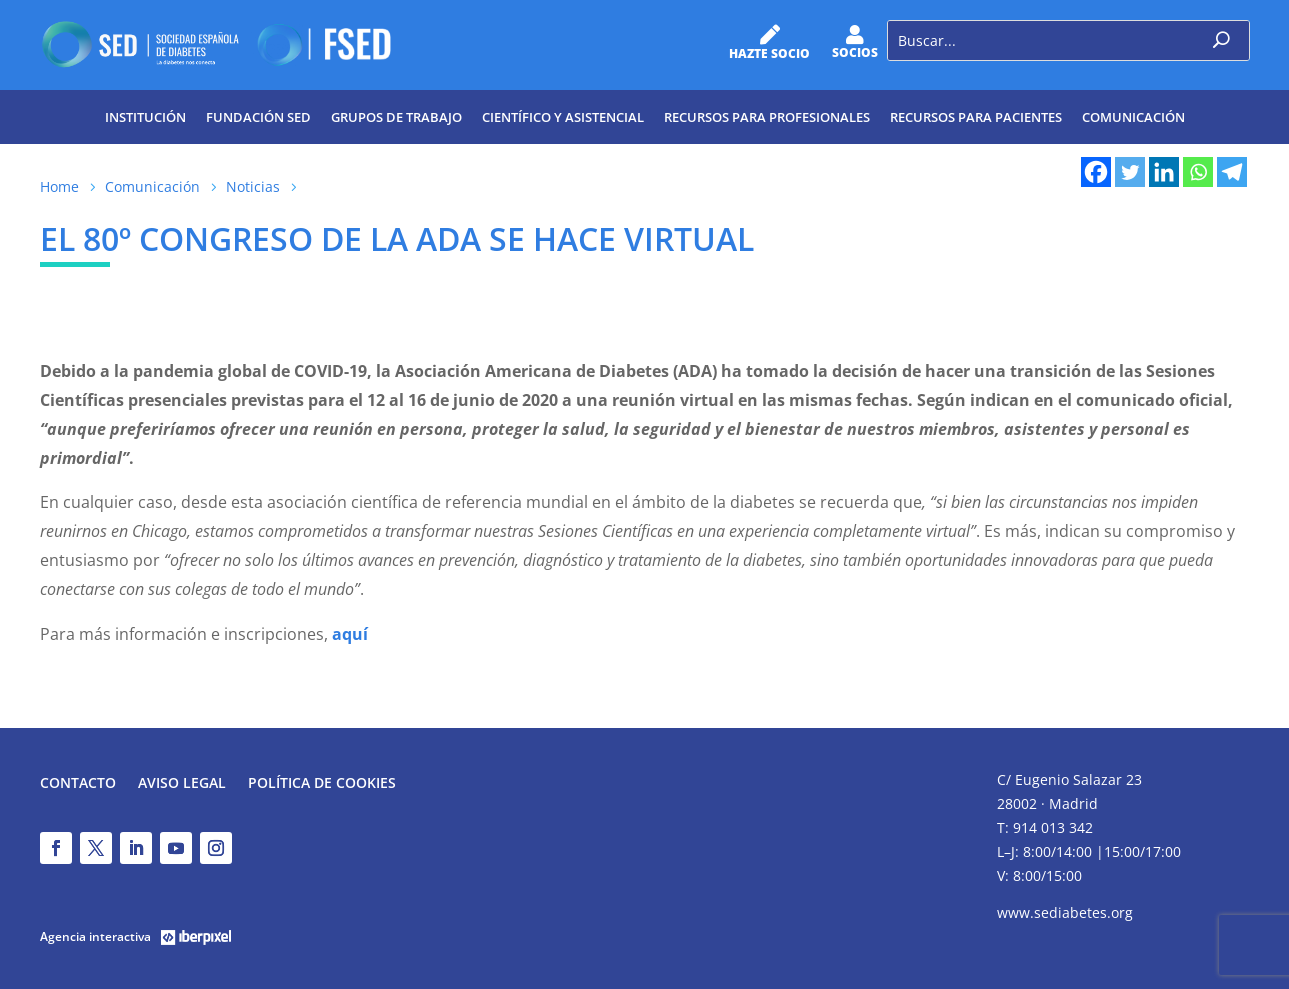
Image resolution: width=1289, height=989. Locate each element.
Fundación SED (258, 117)
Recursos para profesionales (767, 117)
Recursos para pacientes (976, 117)
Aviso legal (182, 784)
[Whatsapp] (1198, 172)
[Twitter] (1130, 172)
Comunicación (1133, 117)
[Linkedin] (1164, 172)
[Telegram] (1232, 172)
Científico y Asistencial (563, 117)
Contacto (78, 784)
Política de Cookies (322, 784)
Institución (145, 117)
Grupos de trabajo (396, 117)
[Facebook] (1096, 172)
